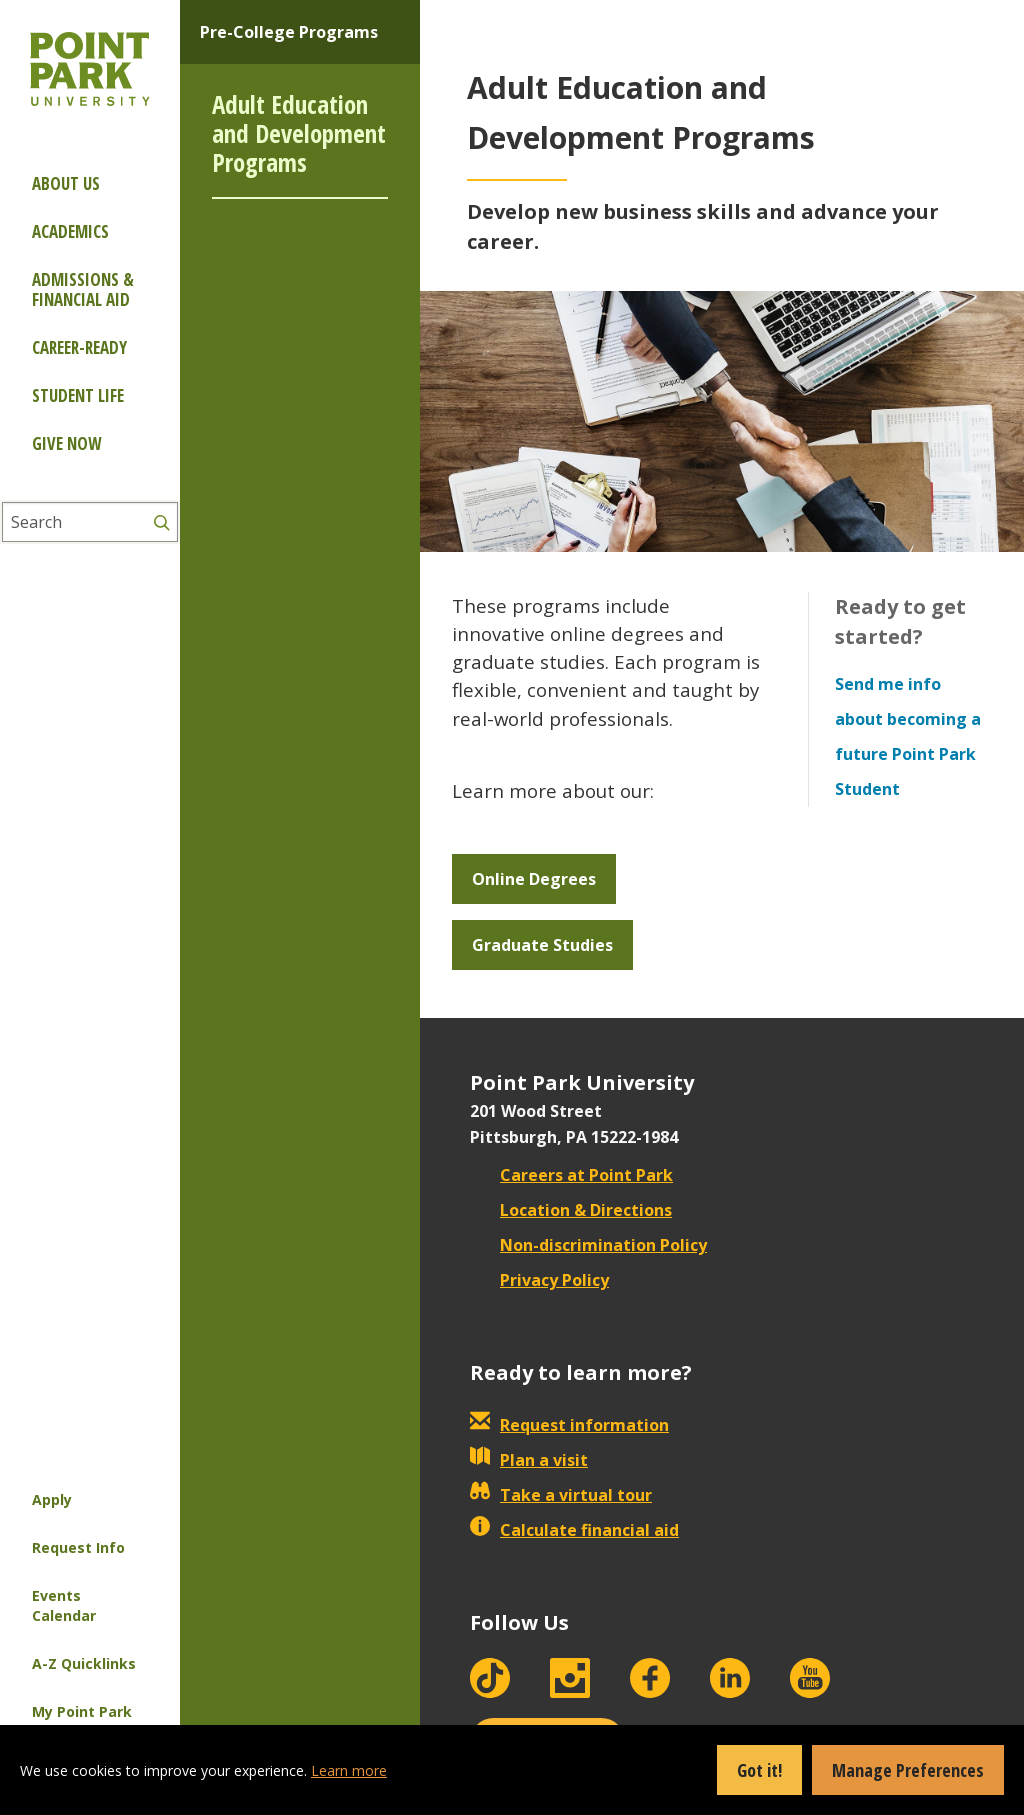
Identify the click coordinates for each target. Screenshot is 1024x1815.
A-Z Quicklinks (84, 1663)
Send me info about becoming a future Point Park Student (908, 736)
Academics (70, 231)
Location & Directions (571, 1210)
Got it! (759, 1770)
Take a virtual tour (561, 1495)
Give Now (66, 443)
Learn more (349, 1770)
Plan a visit (529, 1460)
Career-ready (79, 347)
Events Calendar (64, 1605)
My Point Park (82, 1711)
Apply (52, 1499)
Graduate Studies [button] (542, 945)
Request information (569, 1425)
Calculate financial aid (574, 1530)
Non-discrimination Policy (588, 1245)
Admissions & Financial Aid (83, 289)
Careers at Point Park (571, 1175)
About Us (66, 183)
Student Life (78, 395)
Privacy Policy (539, 1280)
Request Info (78, 1547)
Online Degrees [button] (534, 879)
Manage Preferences (908, 1770)
